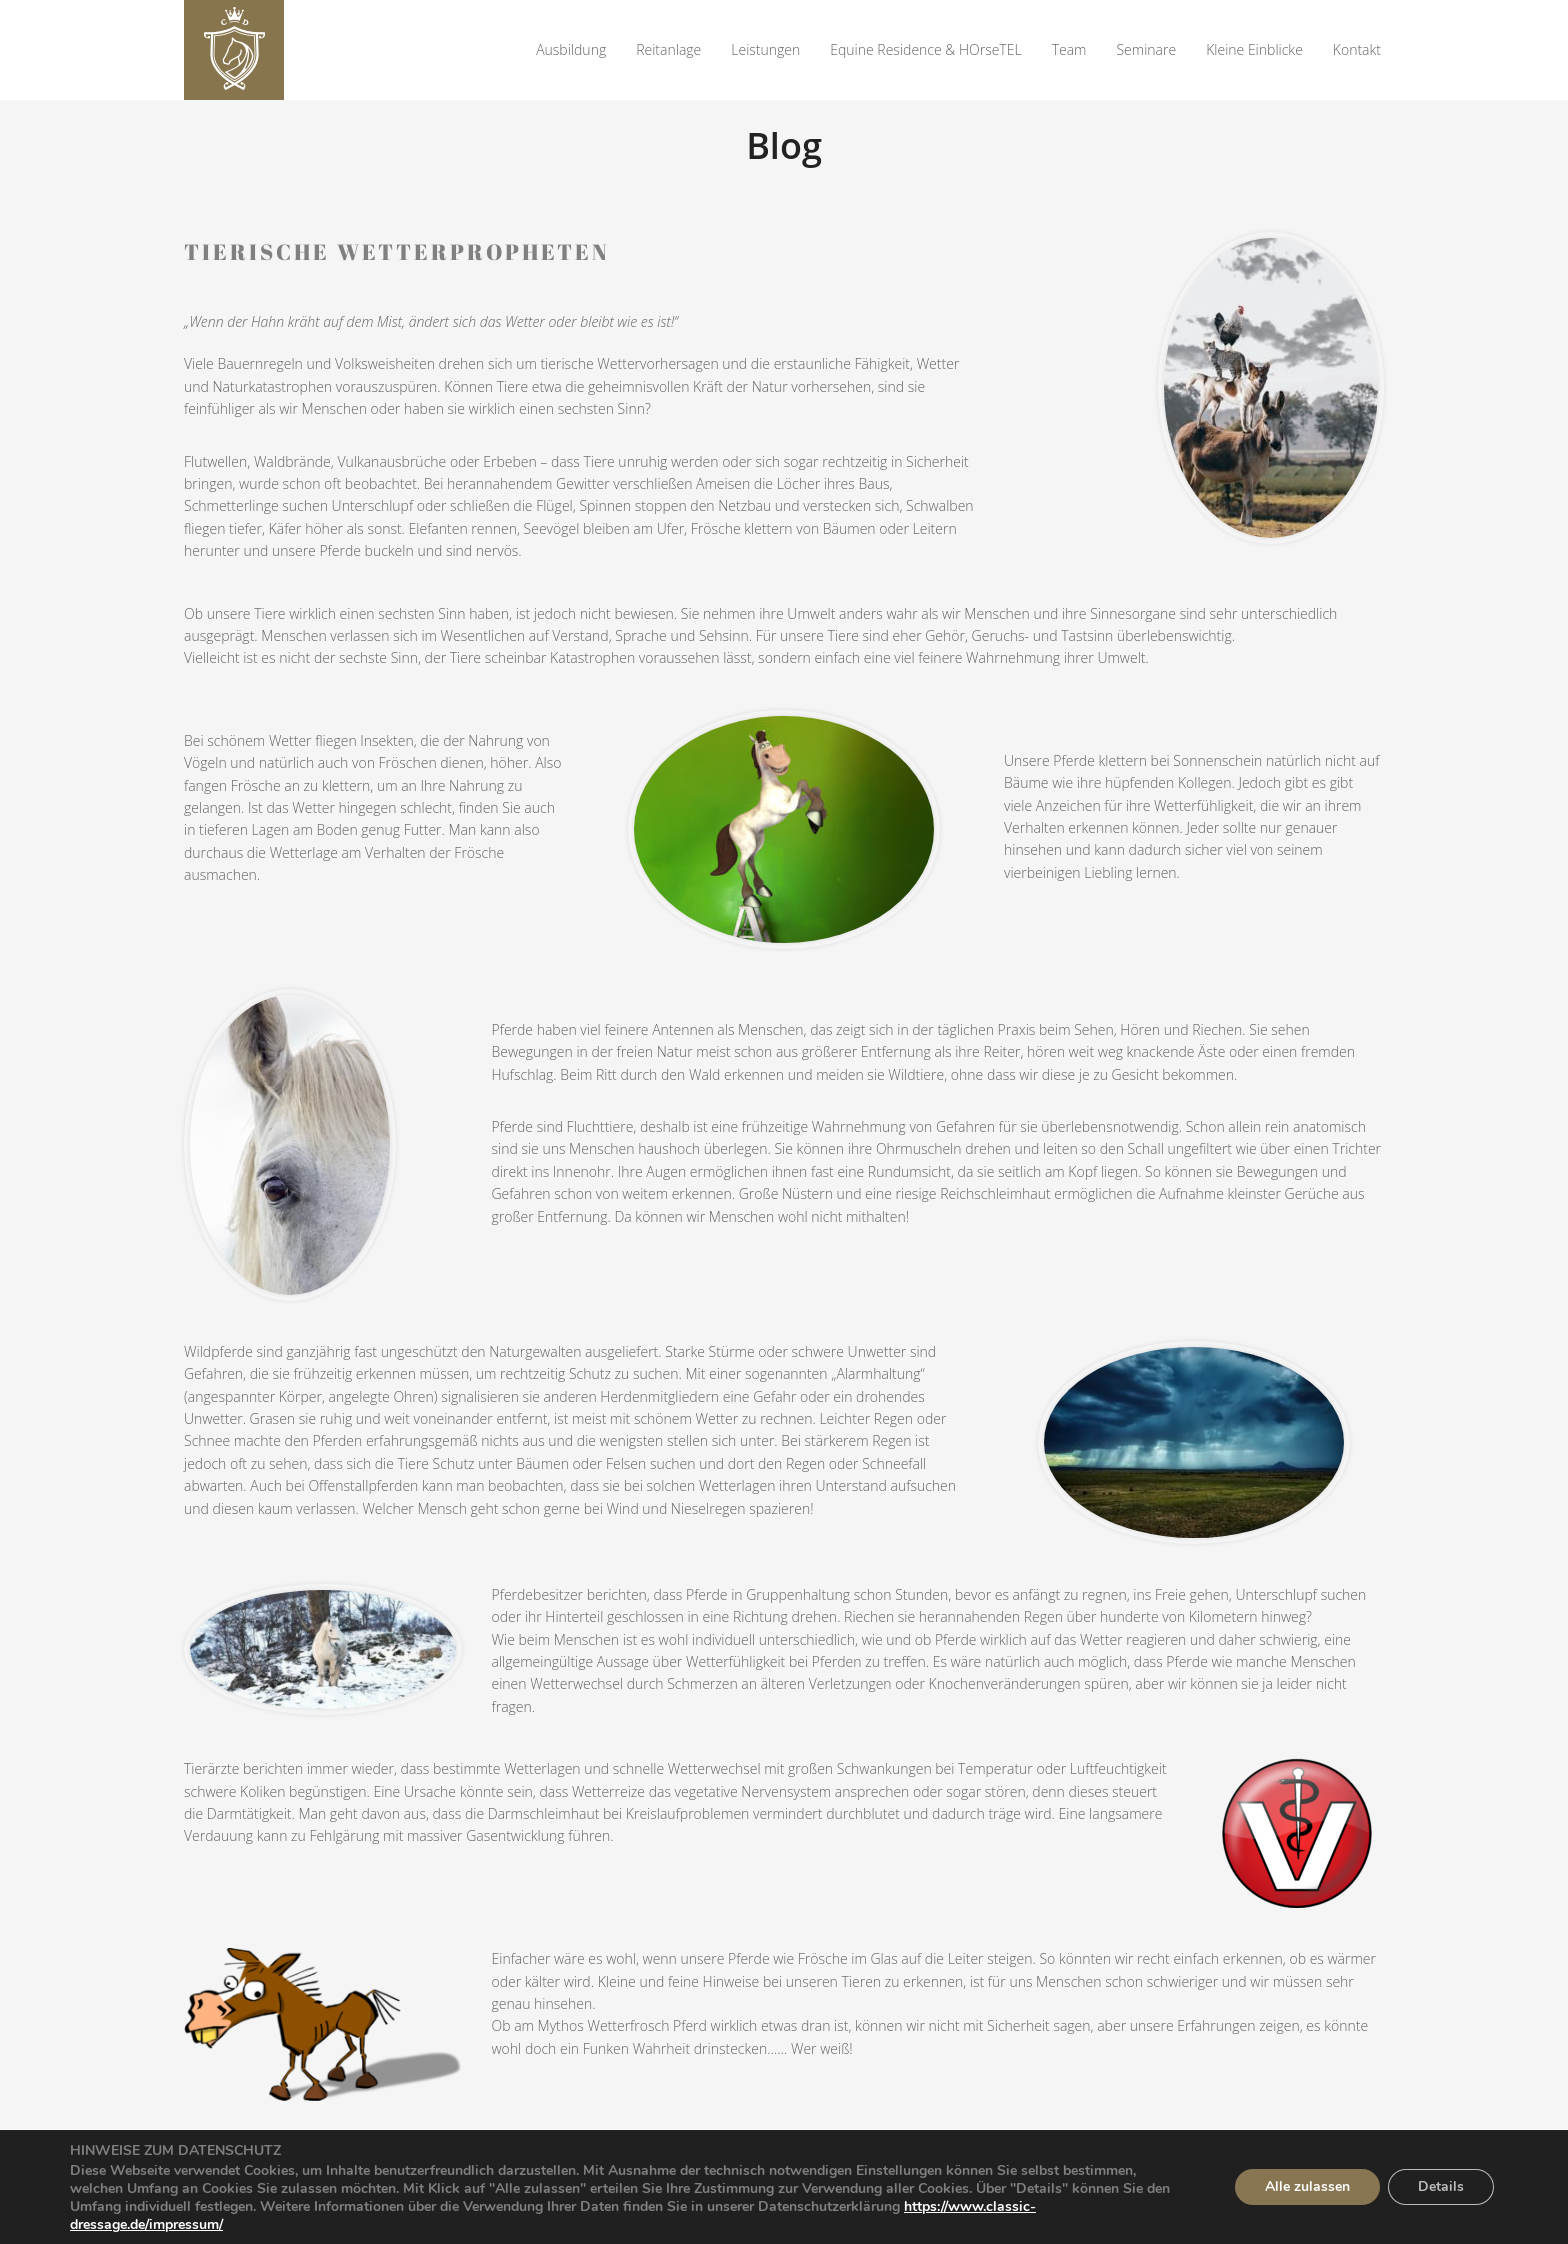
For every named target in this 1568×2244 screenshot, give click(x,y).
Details (1441, 2186)
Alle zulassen (1307, 2186)
